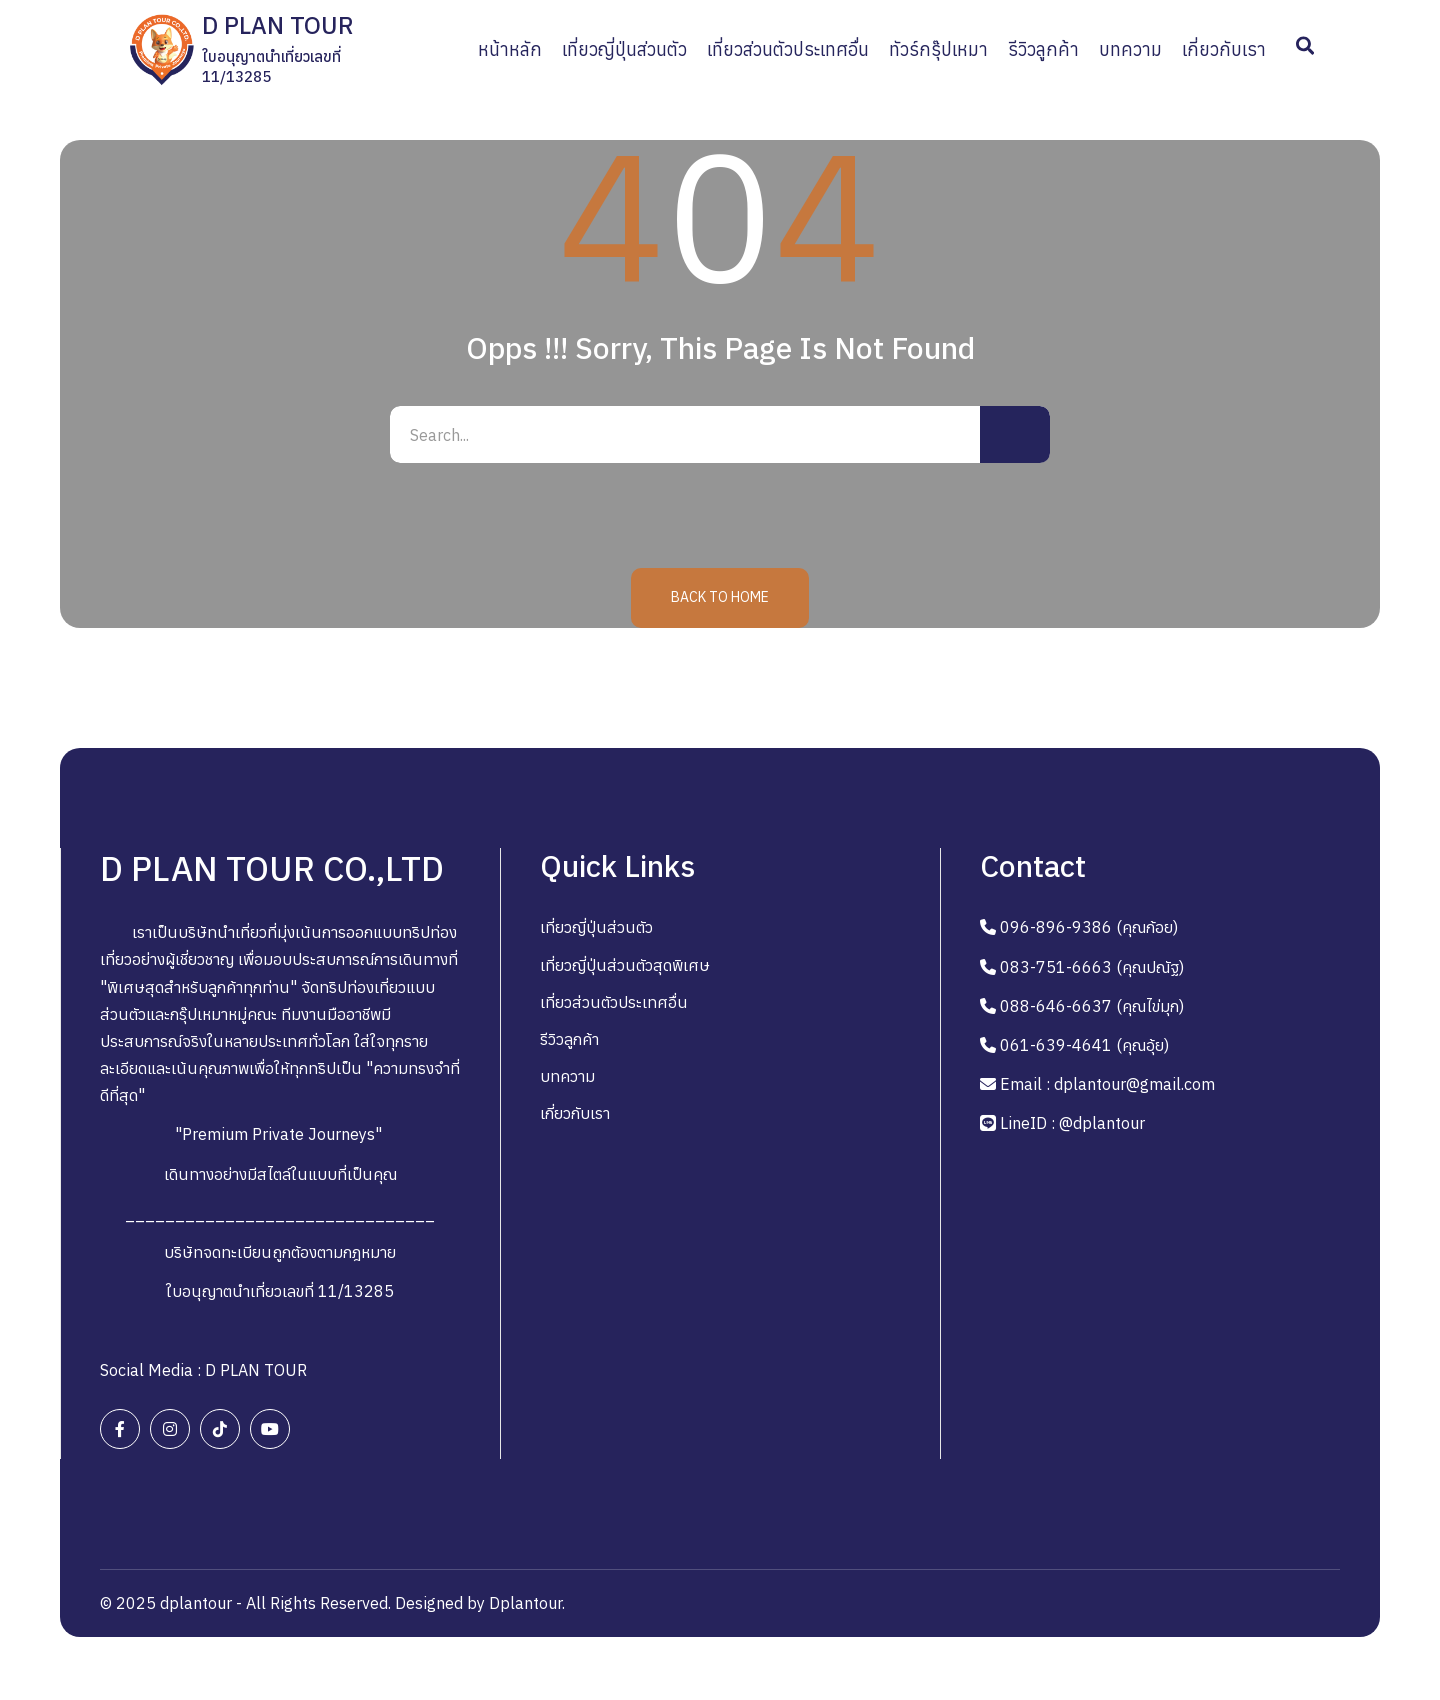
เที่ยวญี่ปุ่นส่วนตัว (596, 930)
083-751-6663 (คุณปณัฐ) (1092, 969)
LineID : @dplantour (1072, 1126)
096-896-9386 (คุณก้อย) (1089, 930)
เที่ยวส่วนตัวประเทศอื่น (614, 1005)
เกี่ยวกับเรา (575, 1116)
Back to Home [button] (720, 600)
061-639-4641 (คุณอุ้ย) (1084, 1048)
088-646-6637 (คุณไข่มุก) (1092, 1009)
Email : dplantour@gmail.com (1107, 1087)
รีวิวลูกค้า (569, 1042)
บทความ (567, 1079)
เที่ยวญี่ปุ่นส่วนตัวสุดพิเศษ (625, 967)
